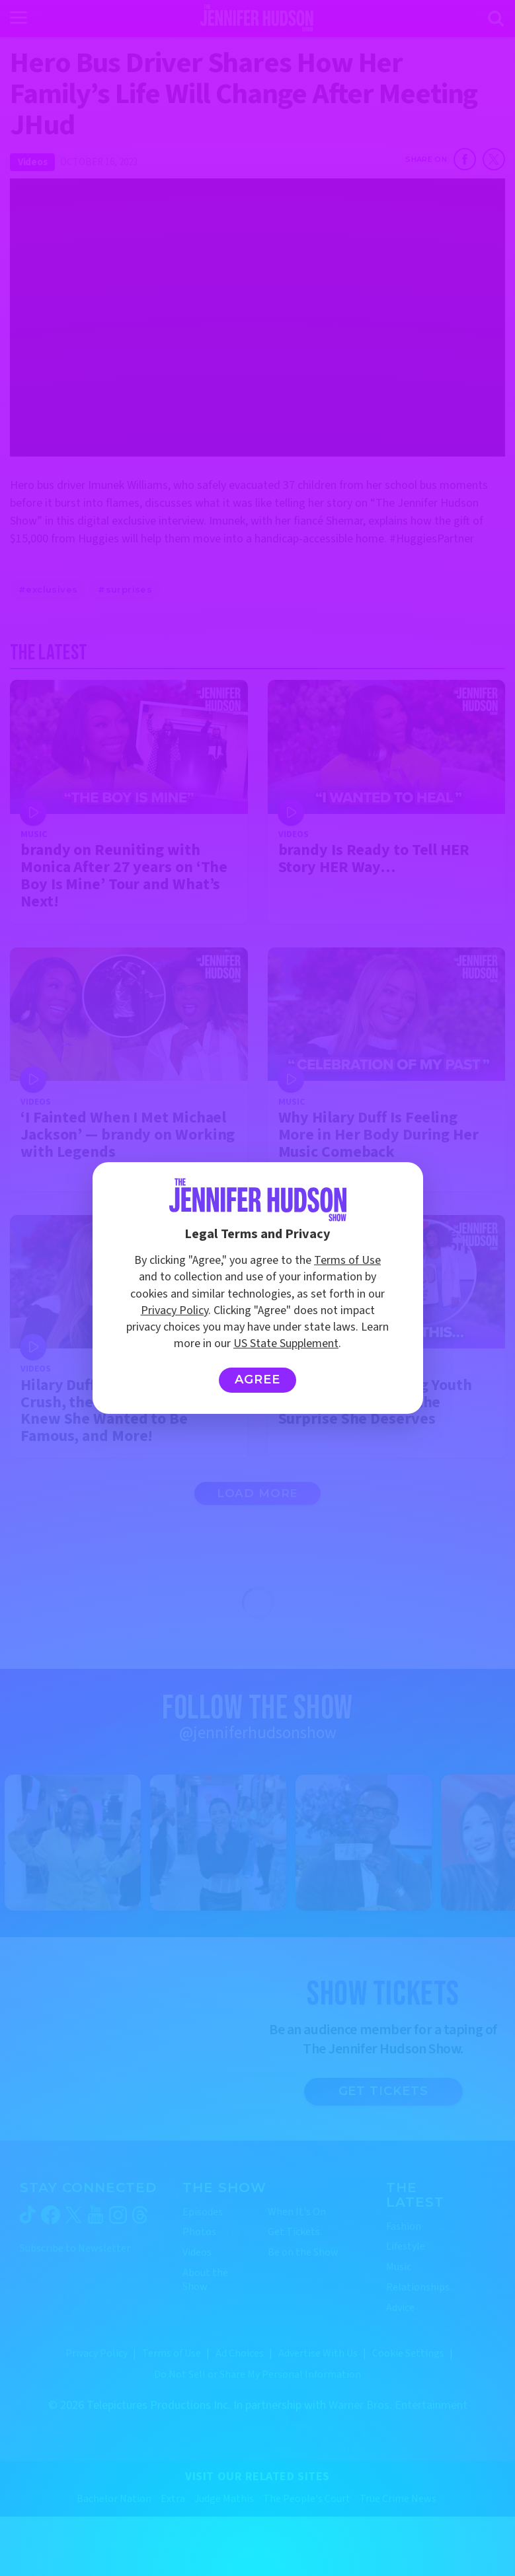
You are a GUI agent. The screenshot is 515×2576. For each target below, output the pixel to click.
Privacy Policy (174, 1310)
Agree (257, 1379)
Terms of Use (347, 1260)
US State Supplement (285, 1343)
